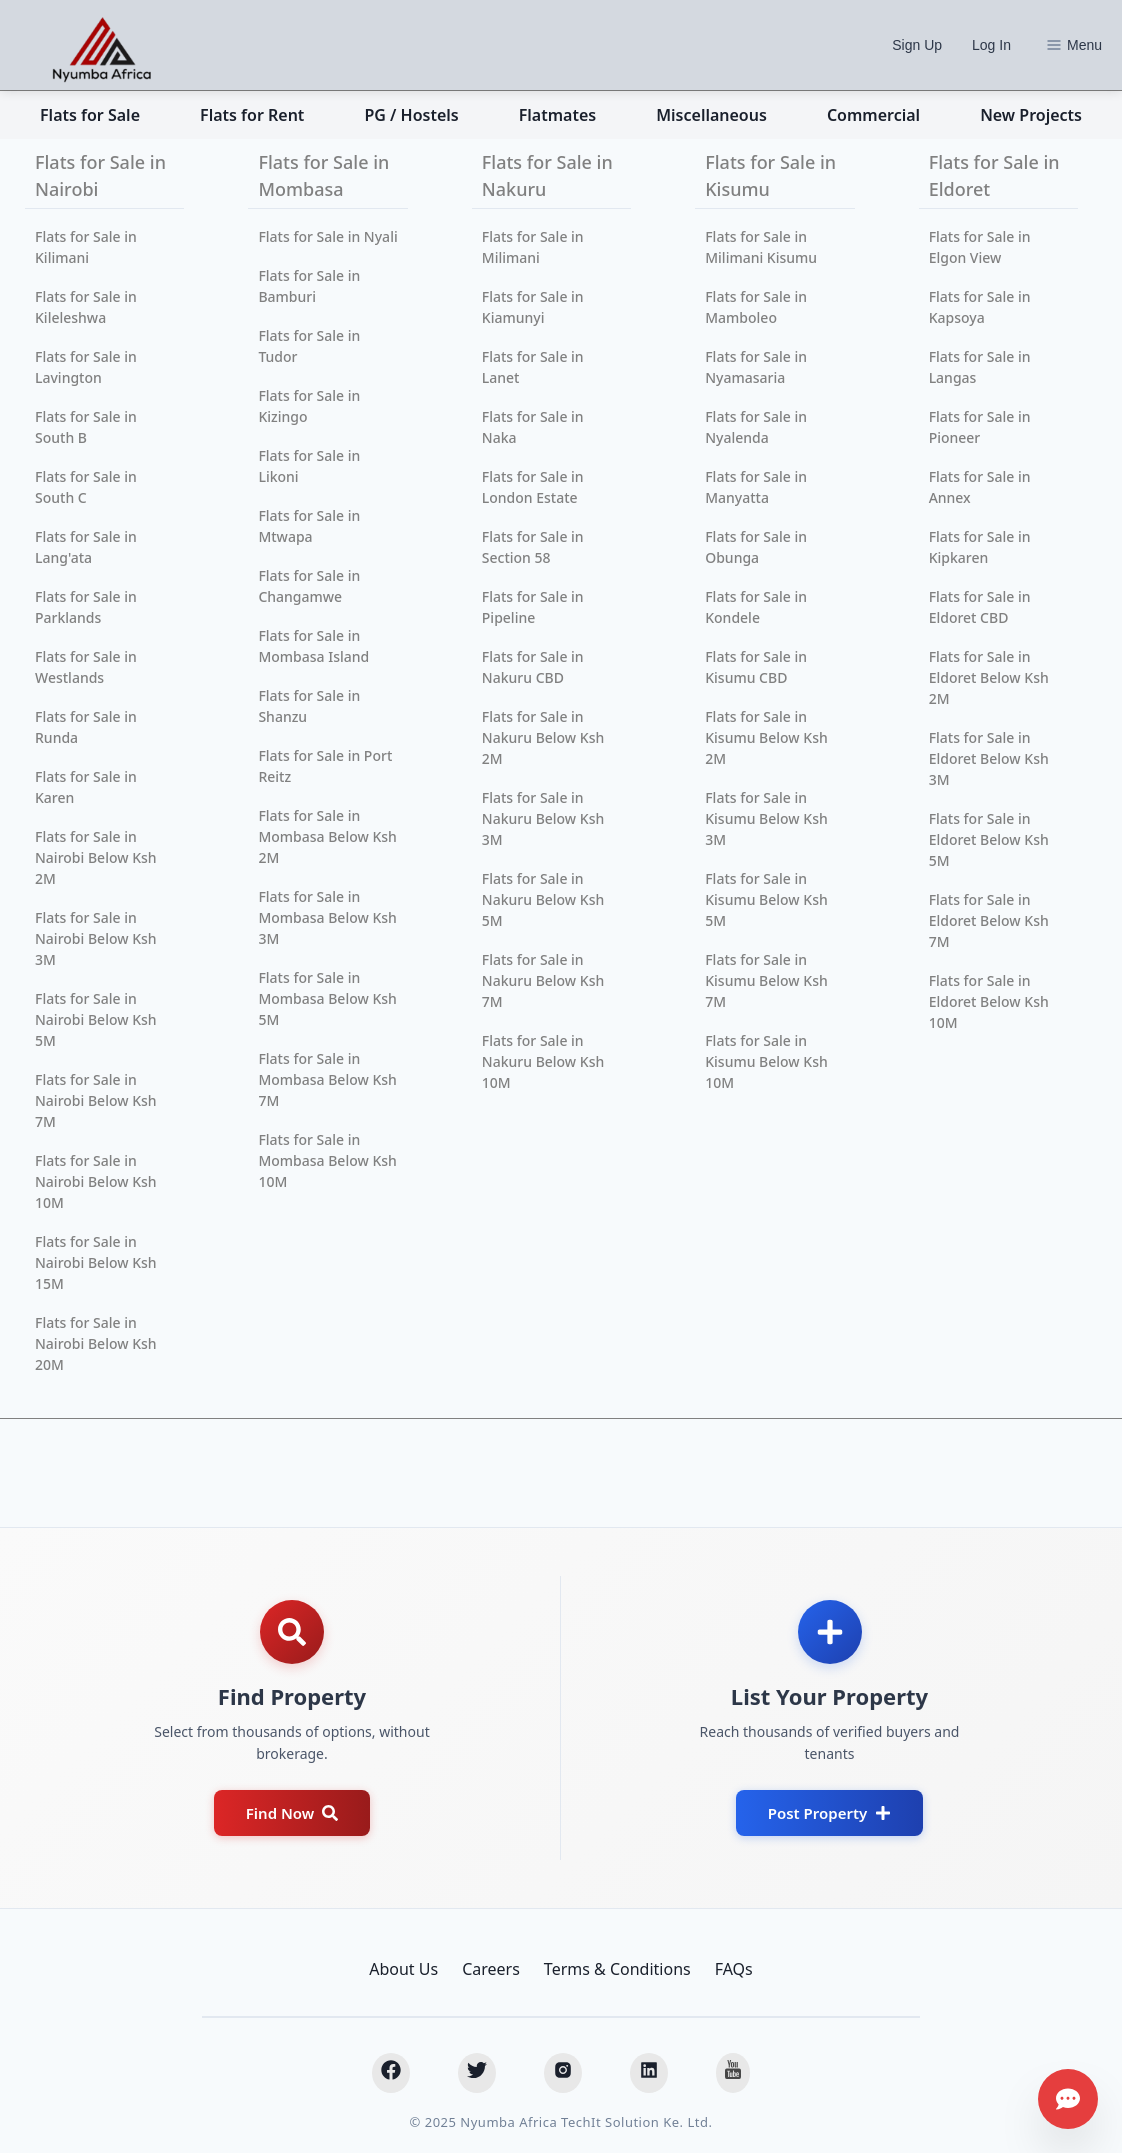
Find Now (292, 1813)
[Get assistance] (1068, 2099)
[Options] (1054, 45)
